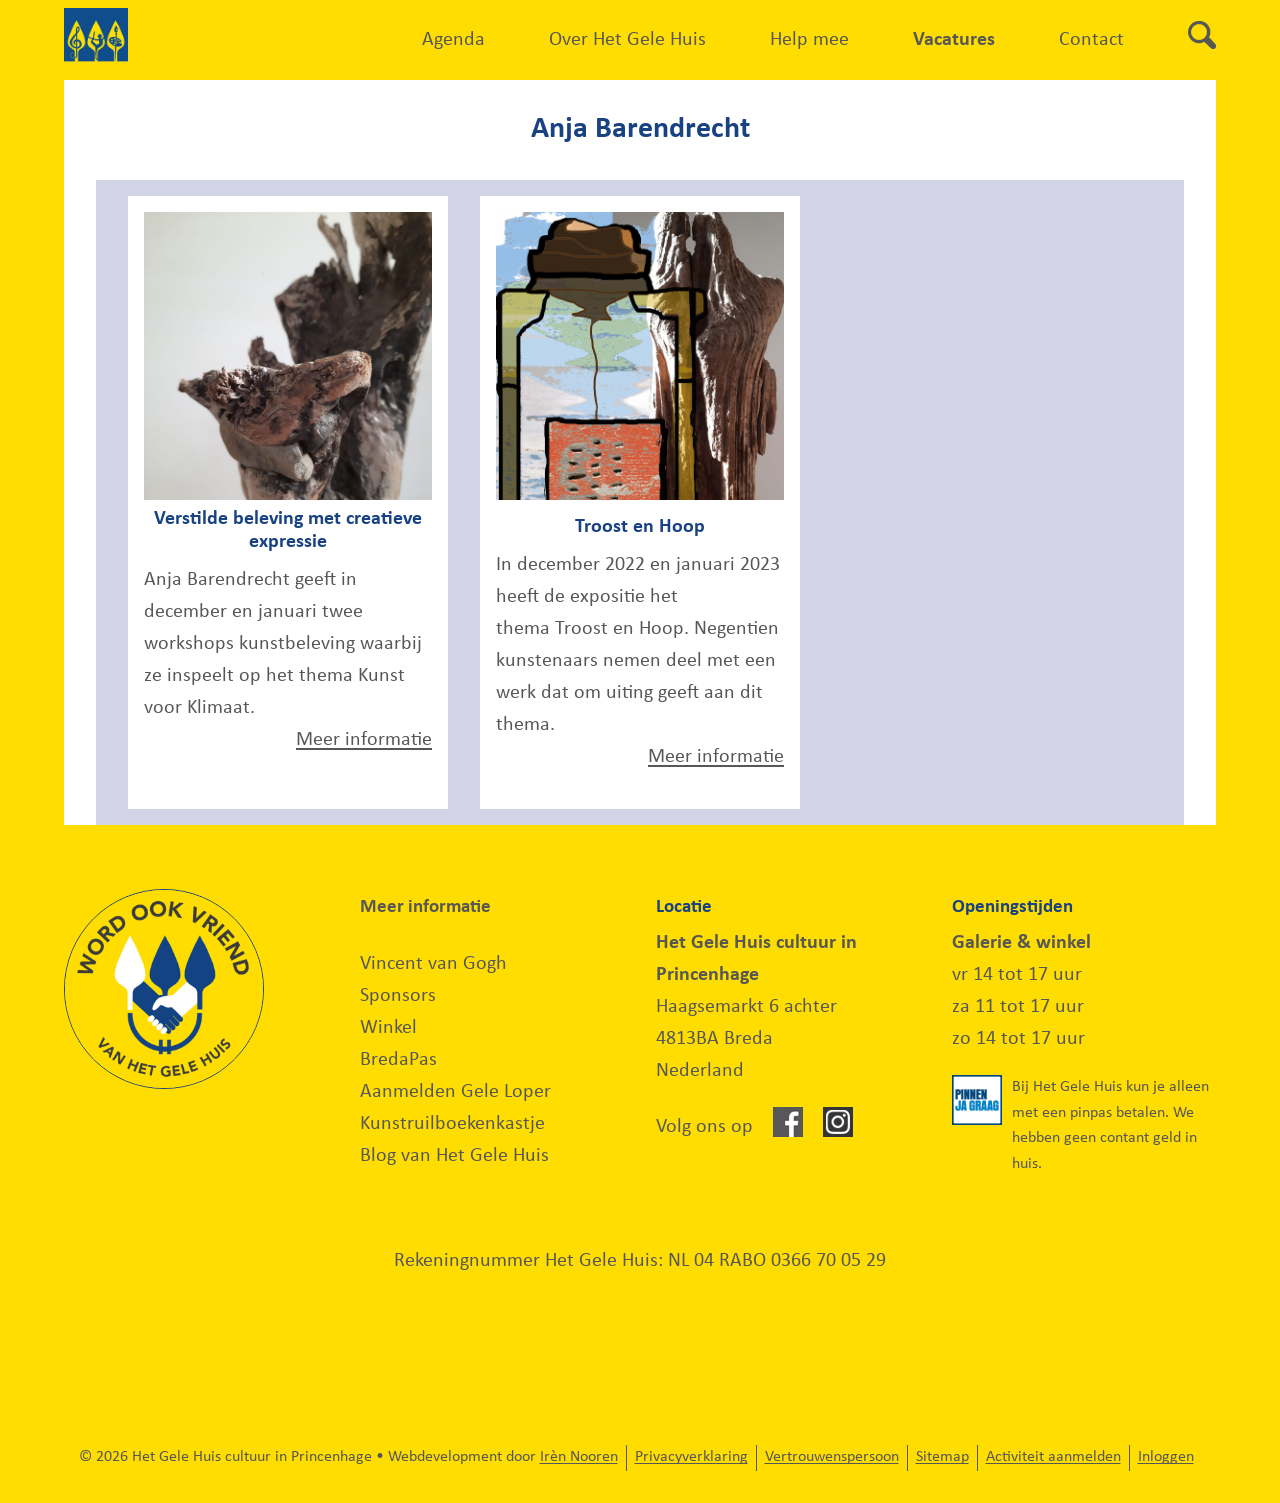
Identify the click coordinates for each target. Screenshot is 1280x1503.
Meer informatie (364, 740)
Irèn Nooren (579, 1457)
